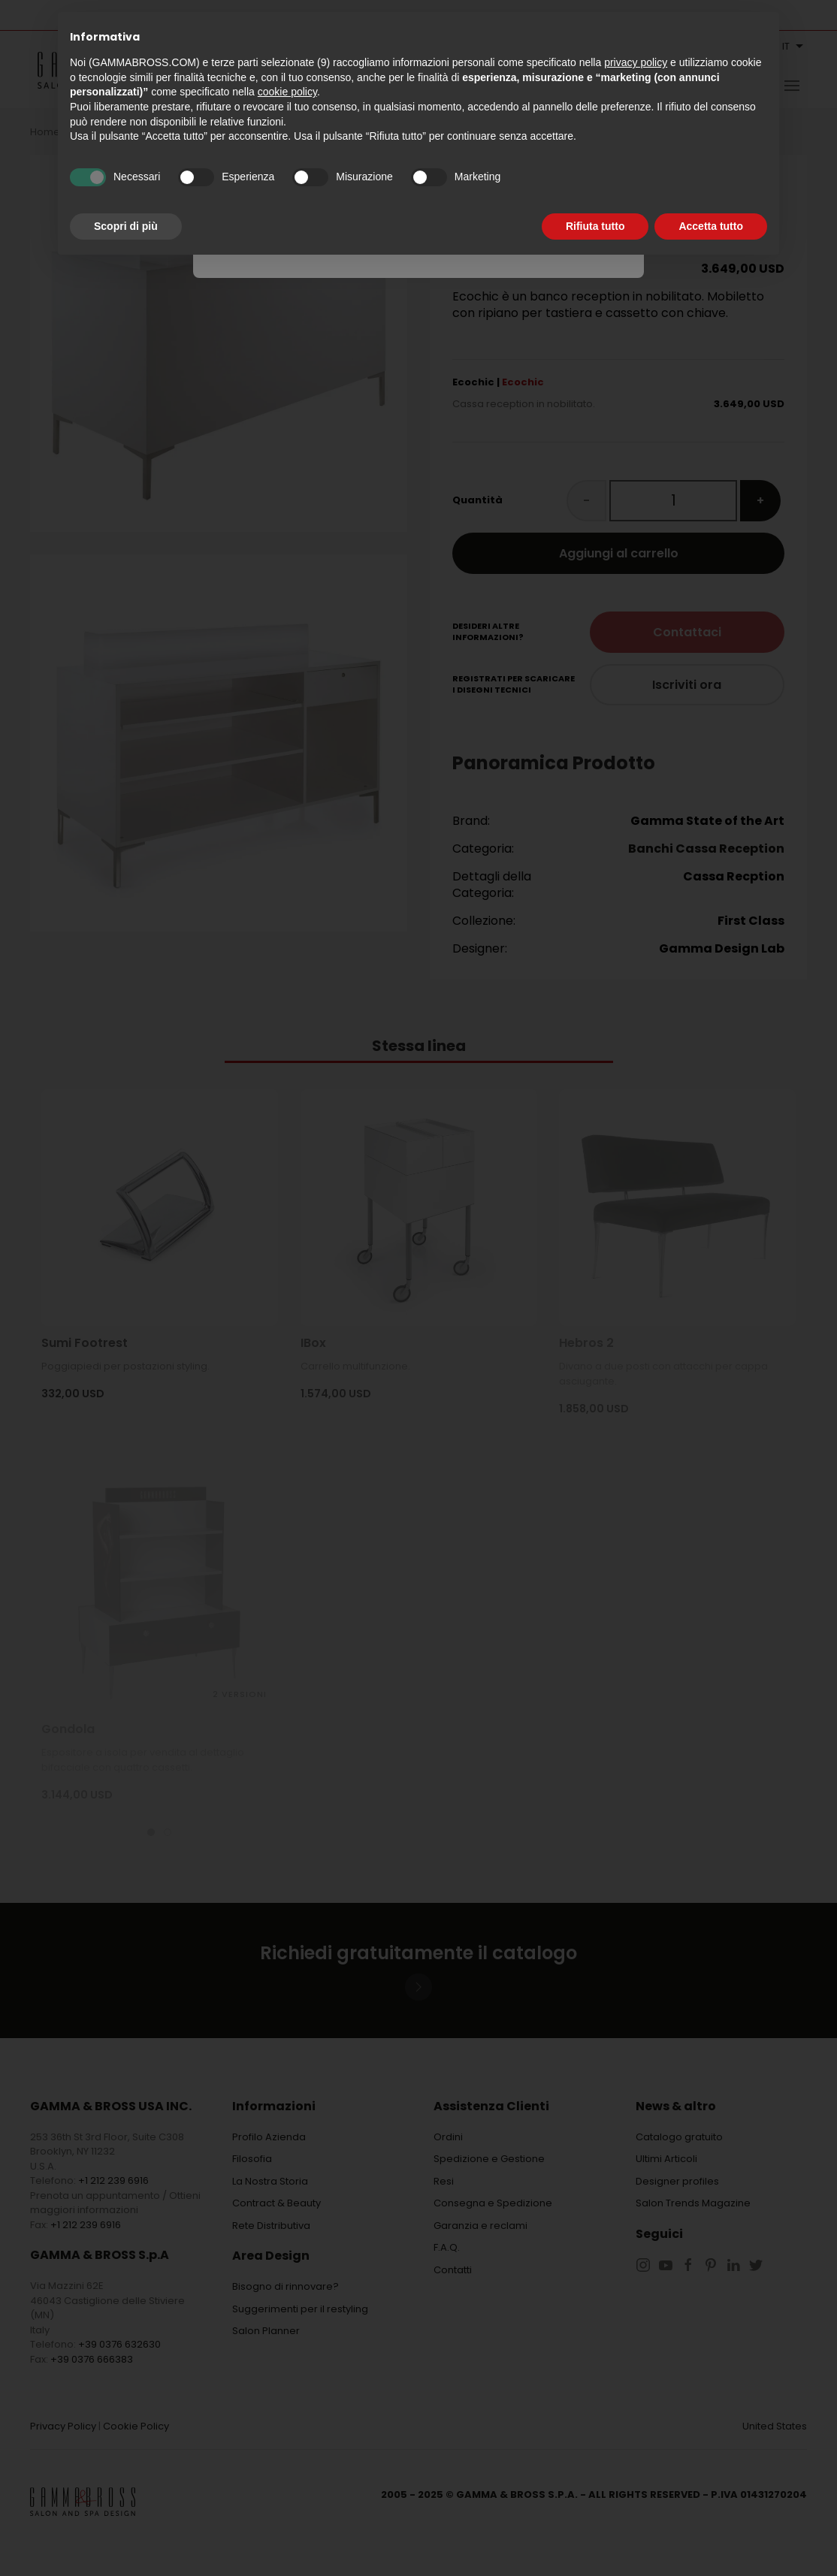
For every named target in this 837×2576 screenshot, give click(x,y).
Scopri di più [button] (126, 226)
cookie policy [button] (287, 92)
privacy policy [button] (635, 62)
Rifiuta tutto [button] (595, 226)
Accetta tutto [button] (710, 226)
